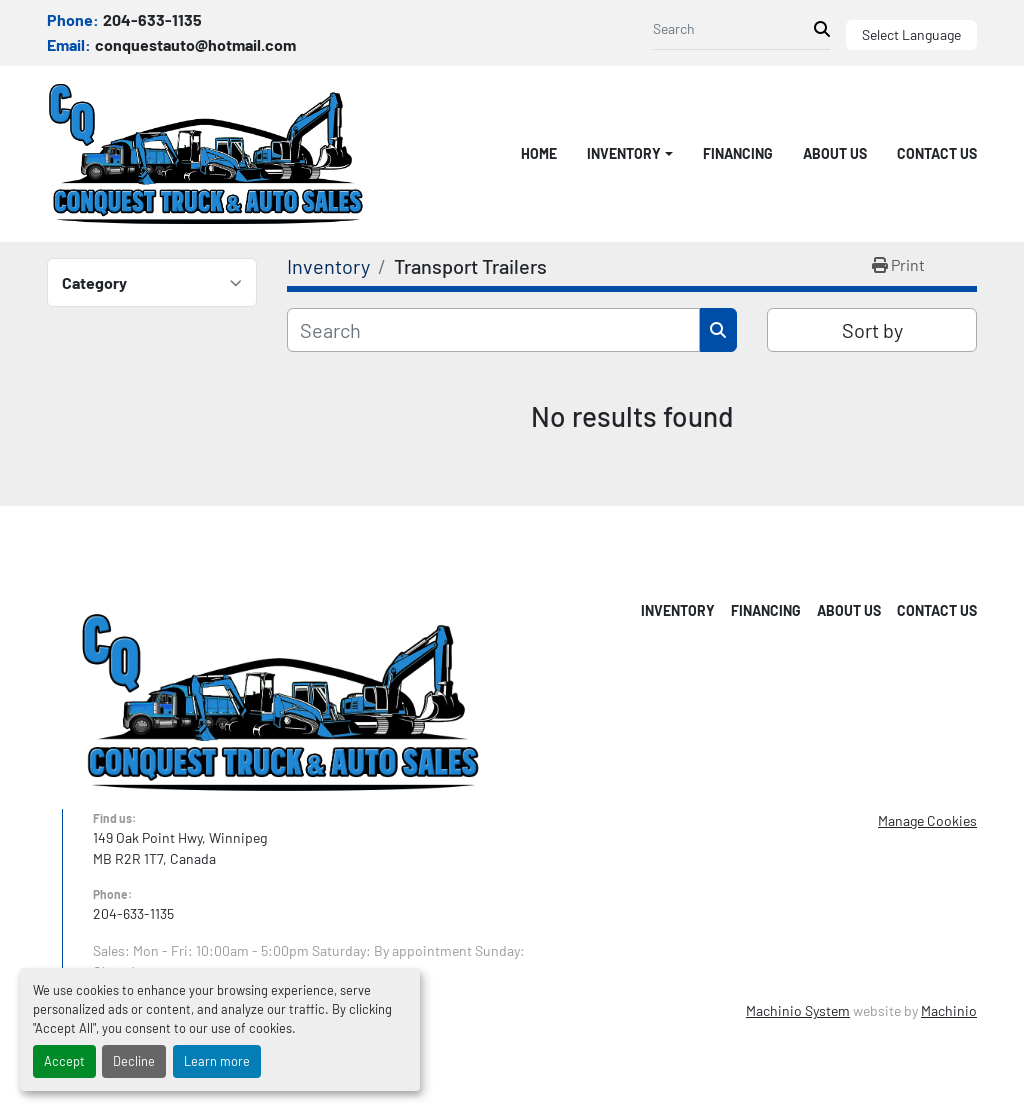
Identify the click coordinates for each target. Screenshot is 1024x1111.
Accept (64, 1061)
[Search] (733, 28)
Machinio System (798, 1010)
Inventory (624, 153)
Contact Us (937, 153)
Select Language (911, 34)
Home (539, 153)
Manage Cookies (927, 820)
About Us (835, 153)
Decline (134, 1061)
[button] (630, 153)
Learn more (217, 1061)
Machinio (949, 1010)
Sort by (872, 330)
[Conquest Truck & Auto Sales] (280, 700)
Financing (738, 153)
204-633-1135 (152, 19)
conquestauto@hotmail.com (195, 44)
